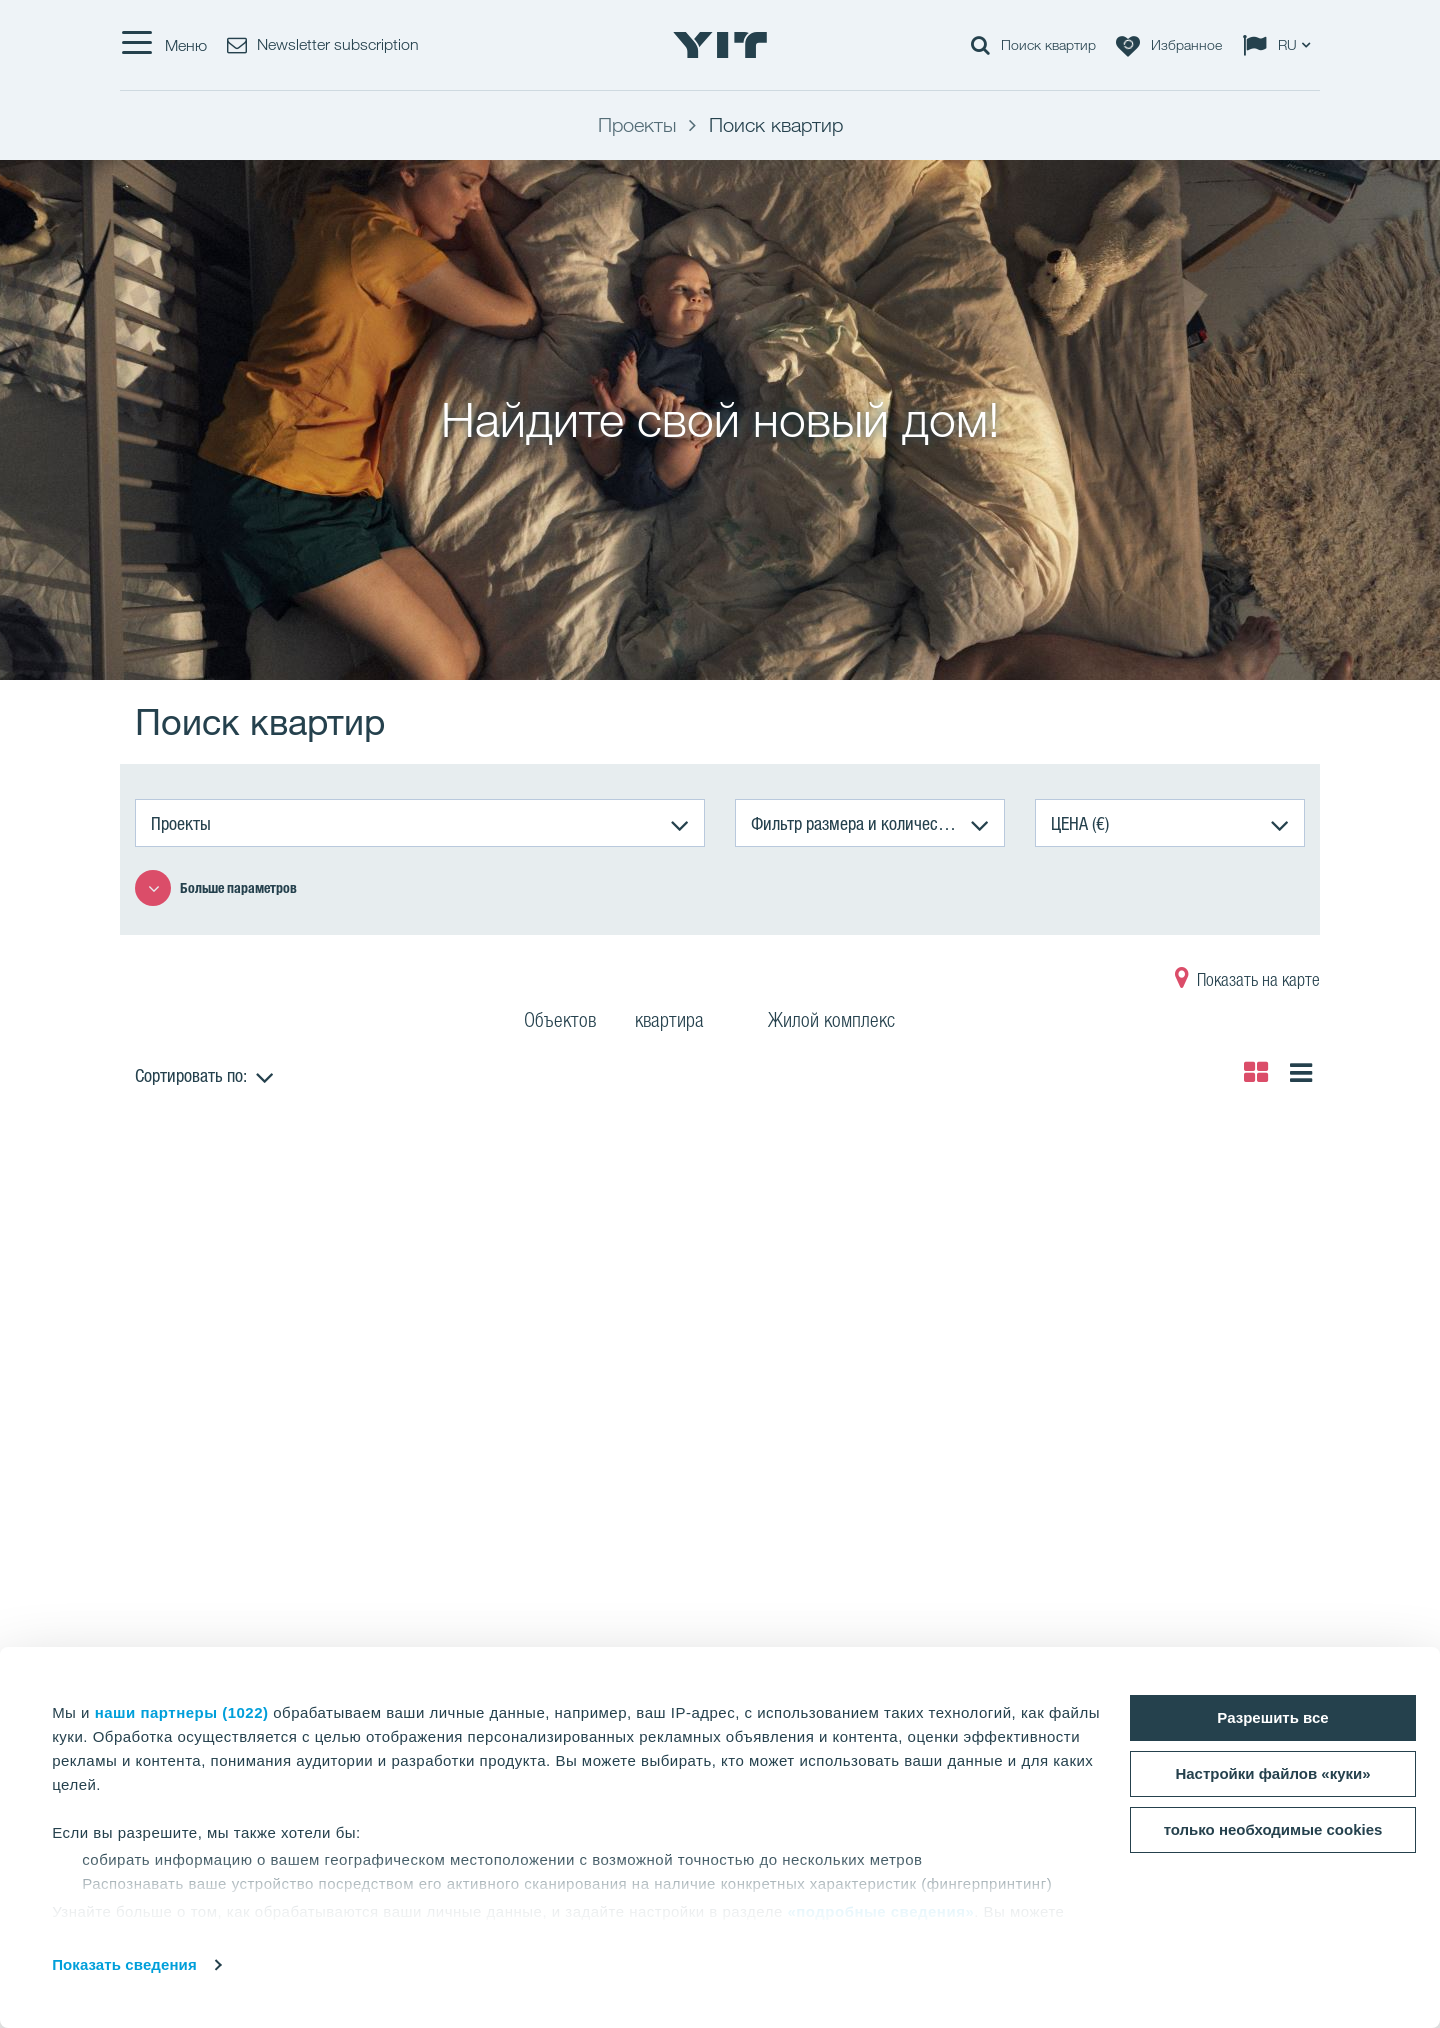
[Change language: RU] (1281, 45)
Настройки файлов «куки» (1272, 1773)
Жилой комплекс (844, 1023)
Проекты (181, 823)
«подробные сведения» (880, 1911)
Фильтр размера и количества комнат (878, 823)
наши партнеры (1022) (182, 1712)
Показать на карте (1247, 982)
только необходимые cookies (1273, 1829)
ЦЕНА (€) (1080, 823)
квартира (682, 1023)
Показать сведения (124, 1964)
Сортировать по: (191, 1075)
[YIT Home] (720, 45)
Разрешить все (1272, 1717)
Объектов (560, 1023)
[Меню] (163, 45)
